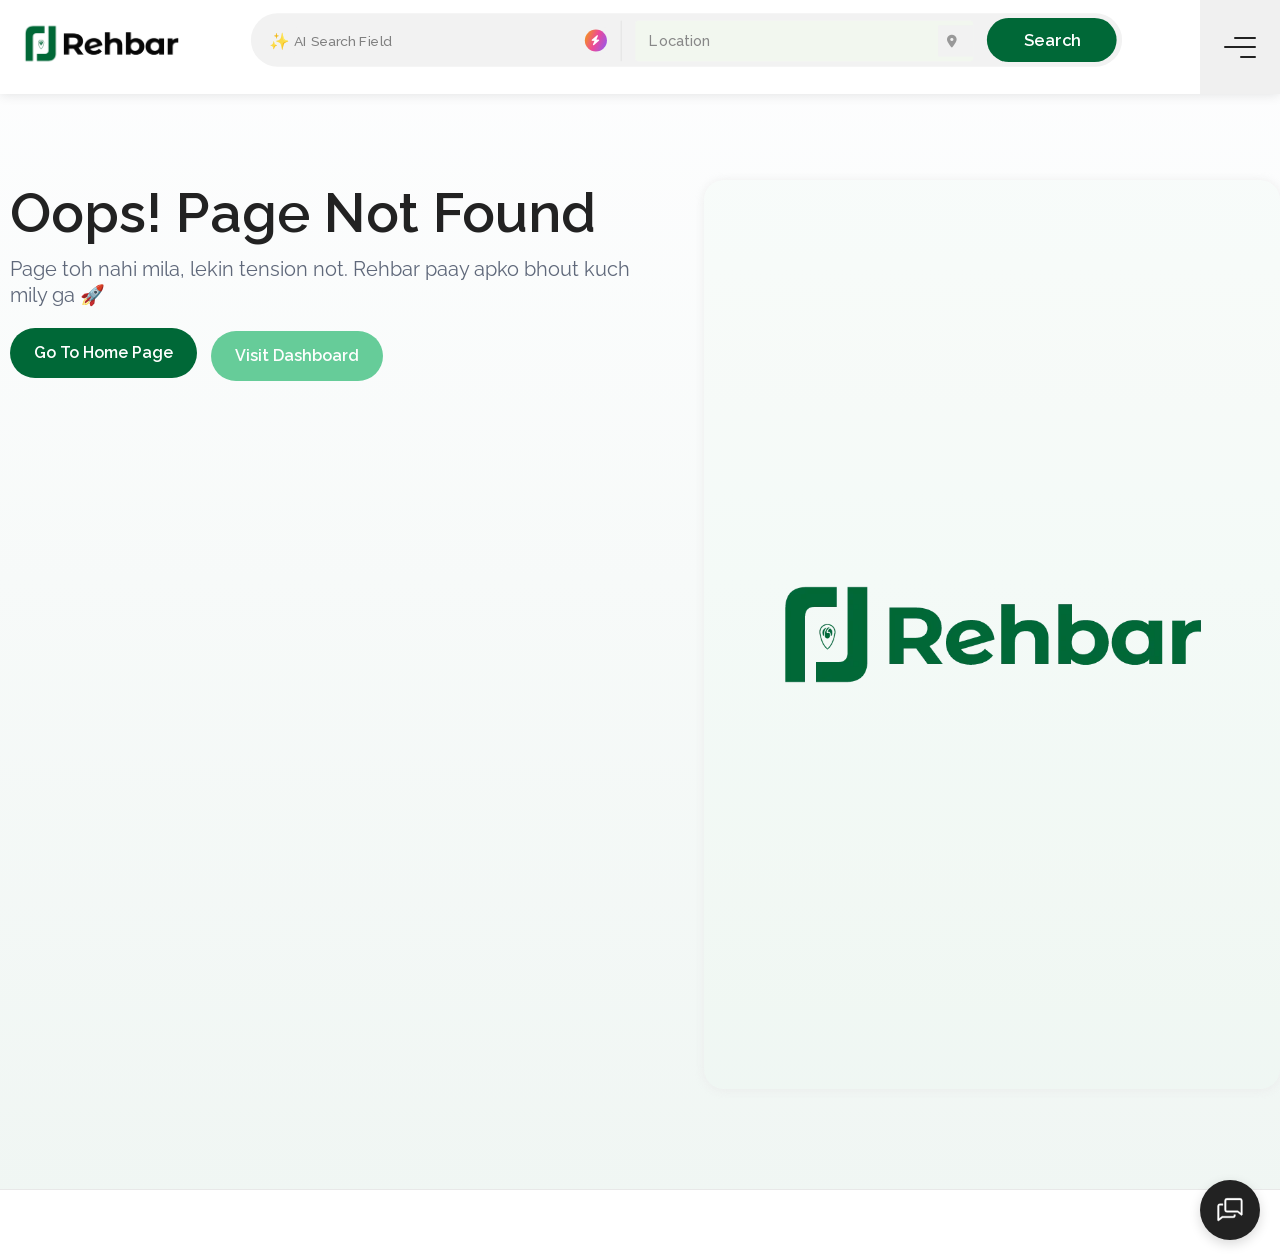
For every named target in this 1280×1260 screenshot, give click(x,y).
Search (1052, 39)
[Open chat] (1230, 1210)
